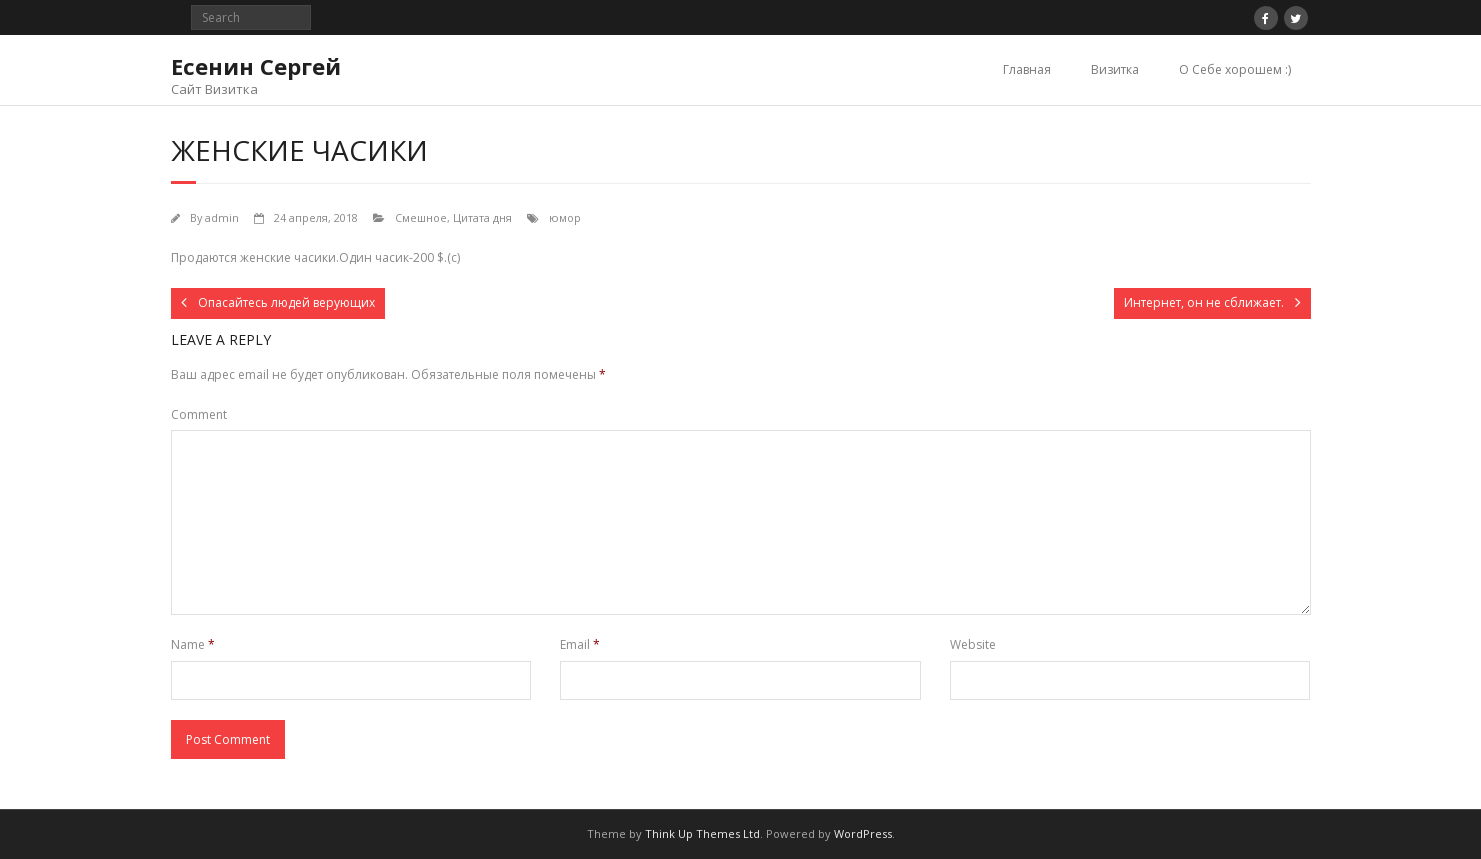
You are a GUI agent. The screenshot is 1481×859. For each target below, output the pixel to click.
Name (193, 644)
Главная (1027, 69)
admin (222, 217)
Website (973, 644)
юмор (565, 217)
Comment (199, 414)
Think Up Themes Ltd (702, 833)
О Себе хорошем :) (1235, 69)
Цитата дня (482, 217)
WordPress (863, 833)
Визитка (1115, 69)
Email (580, 644)
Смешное (421, 217)
